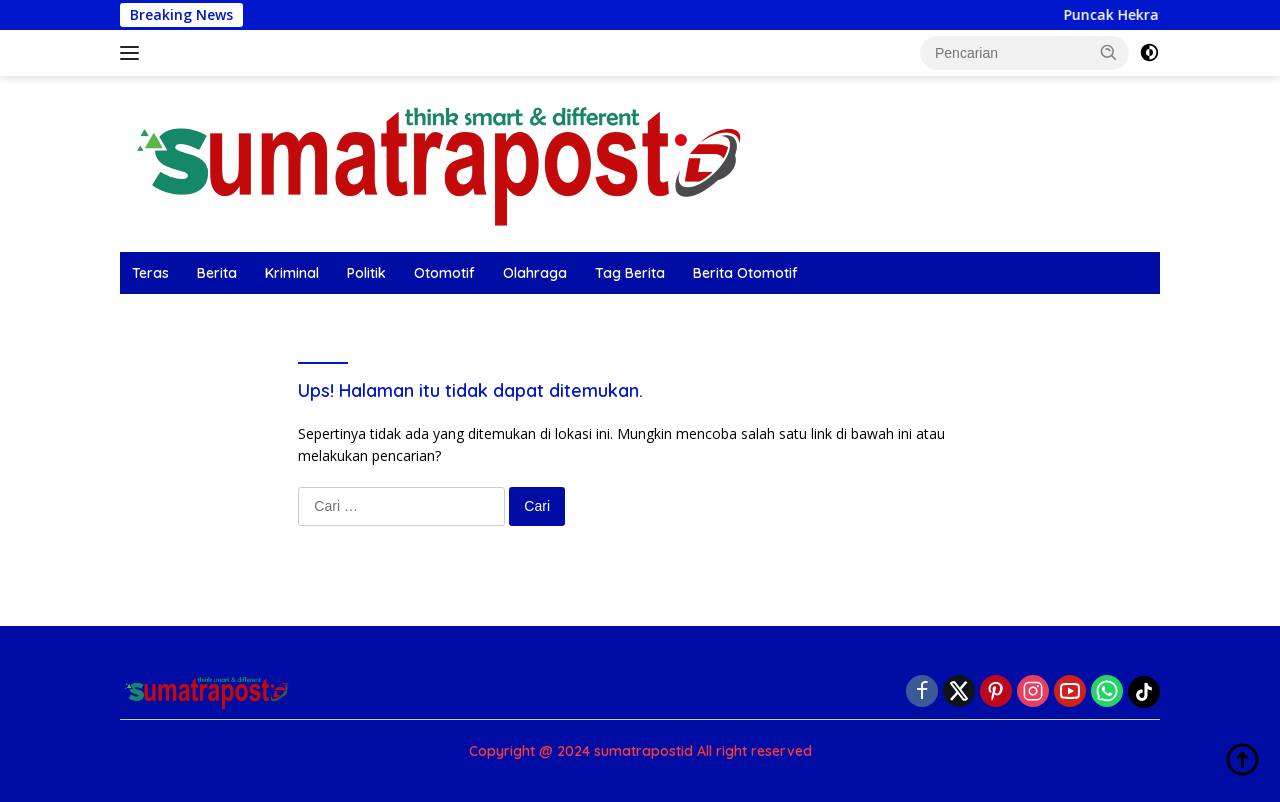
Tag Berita (630, 273)
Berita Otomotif (745, 273)
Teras (150, 273)
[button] (1109, 52)
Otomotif (444, 273)
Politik (366, 273)
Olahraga (535, 273)
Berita (217, 273)
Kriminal (292, 273)
